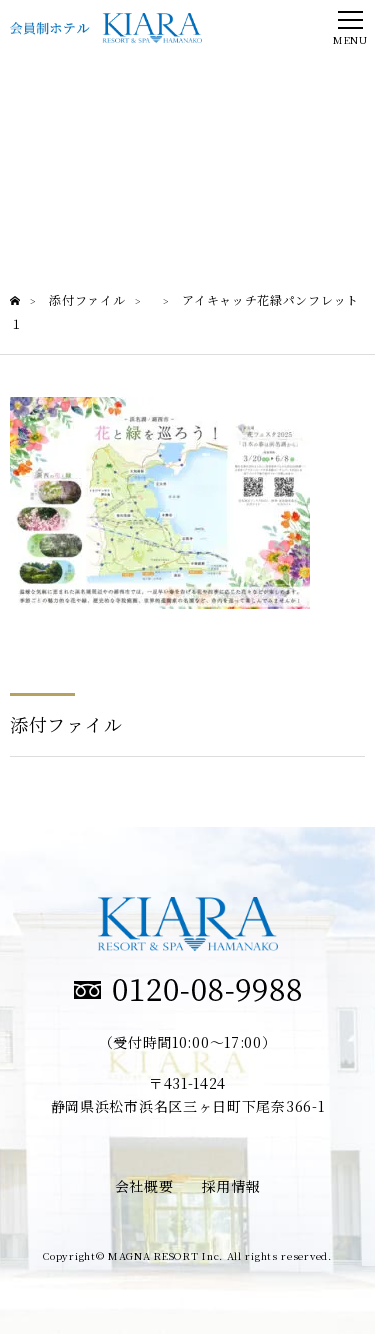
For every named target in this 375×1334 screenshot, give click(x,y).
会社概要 (144, 1186)
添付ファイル (66, 724)
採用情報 (231, 1186)
